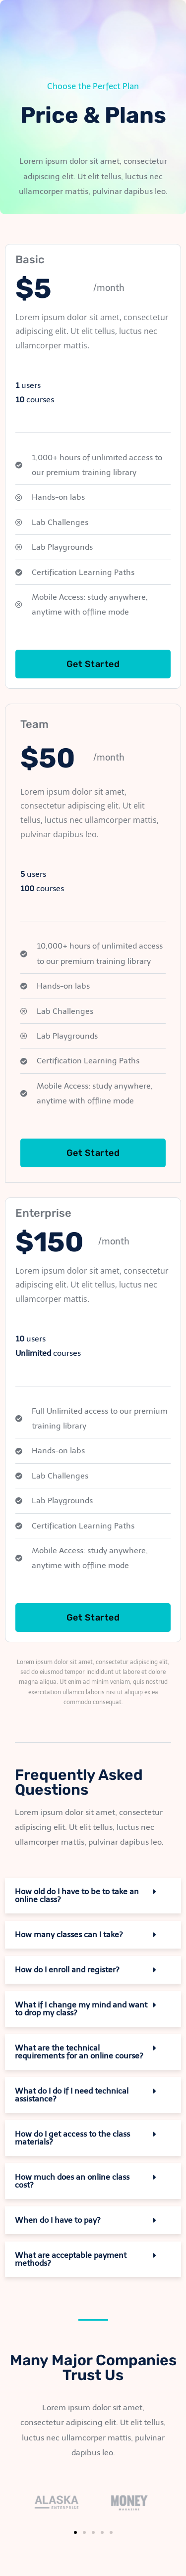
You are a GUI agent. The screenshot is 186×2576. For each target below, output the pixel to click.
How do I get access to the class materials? (72, 2138)
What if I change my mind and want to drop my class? (81, 2008)
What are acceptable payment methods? (70, 2259)
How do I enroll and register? (67, 1969)
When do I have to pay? (58, 2220)
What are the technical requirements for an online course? (79, 2051)
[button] (93, 1895)
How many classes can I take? (69, 1934)
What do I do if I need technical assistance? (71, 2094)
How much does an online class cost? (72, 2181)
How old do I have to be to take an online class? (77, 1895)
